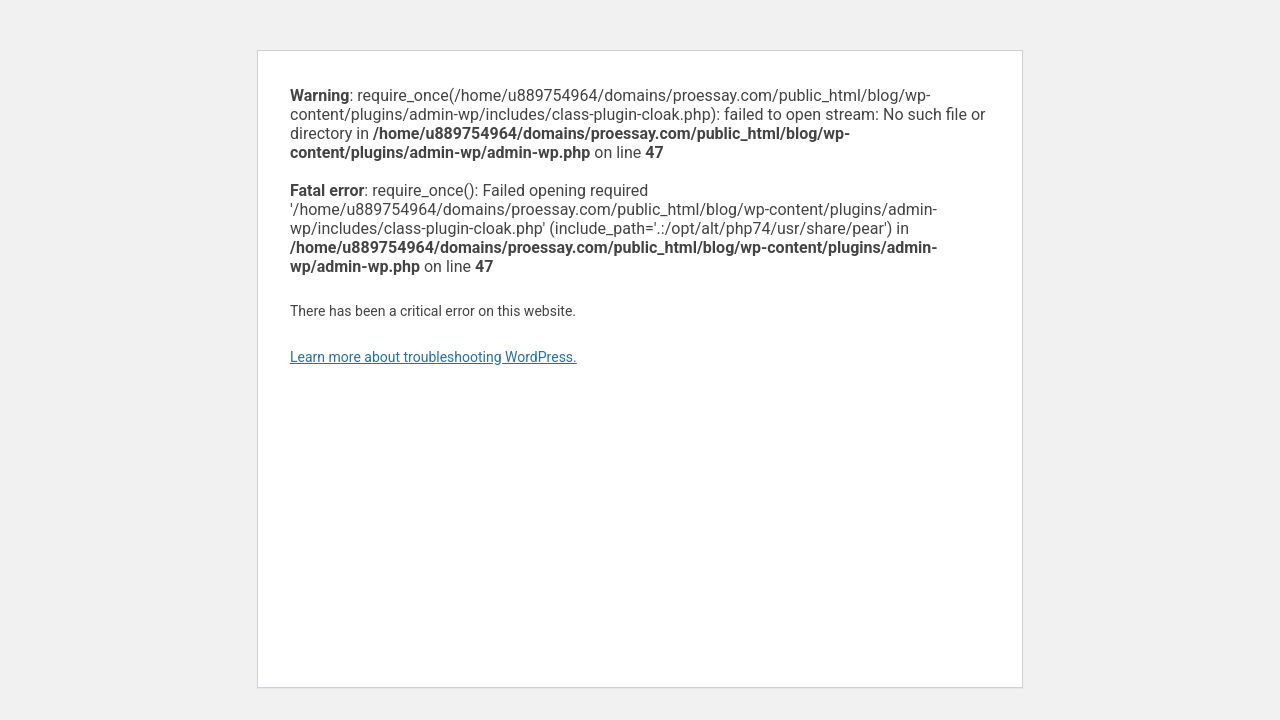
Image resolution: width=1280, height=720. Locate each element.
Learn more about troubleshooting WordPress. (433, 357)
